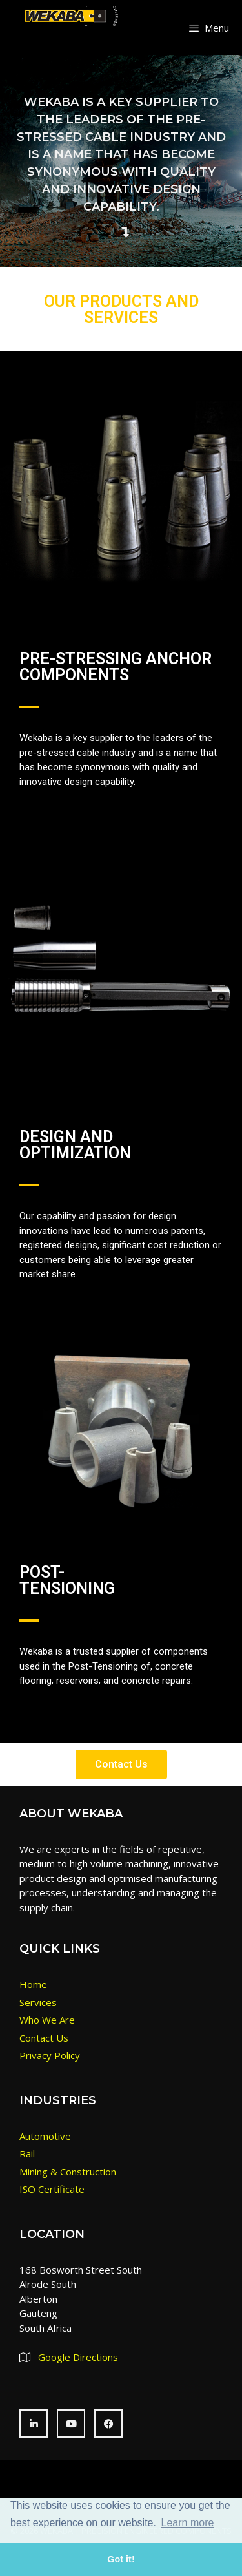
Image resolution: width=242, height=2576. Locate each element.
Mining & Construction (67, 2171)
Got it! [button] (120, 2559)
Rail (27, 2153)
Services (38, 2002)
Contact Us (43, 2037)
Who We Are (47, 2019)
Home (33, 1984)
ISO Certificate (52, 2189)
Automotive (45, 2136)
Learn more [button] (187, 2522)
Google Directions (78, 2357)
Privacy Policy (49, 2055)
